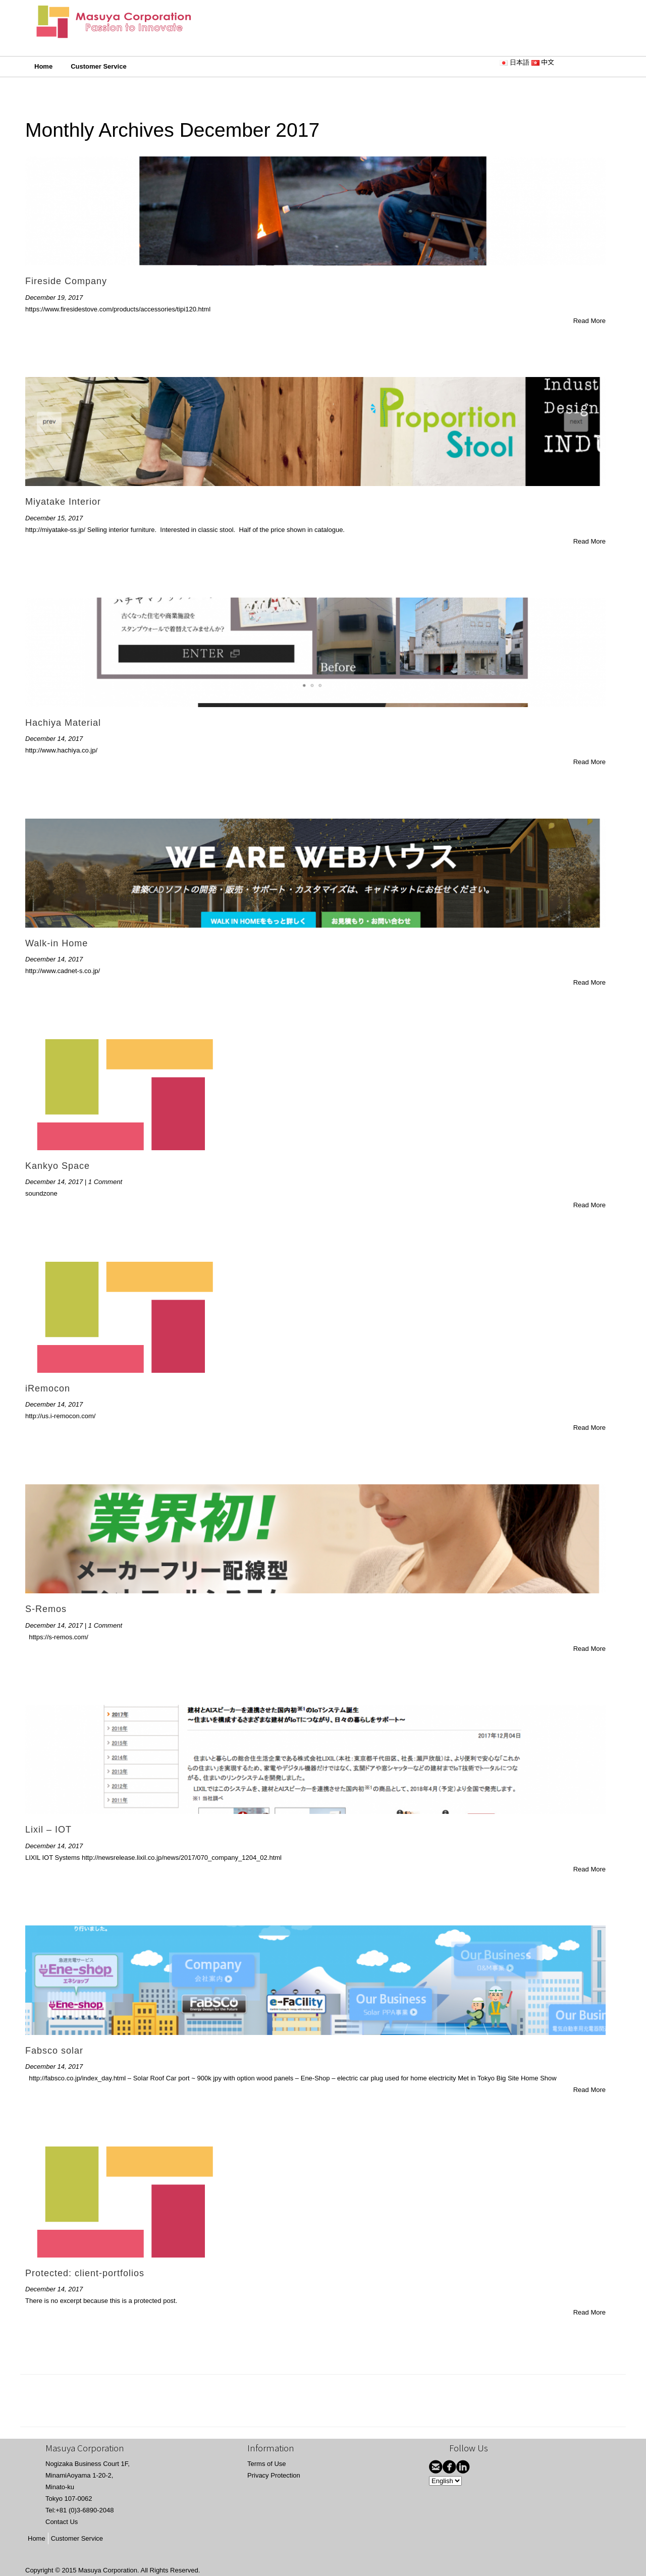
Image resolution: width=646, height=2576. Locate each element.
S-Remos (46, 1609)
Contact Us (61, 2522)
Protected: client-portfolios (84, 2273)
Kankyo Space (57, 1166)
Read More (589, 321)
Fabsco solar (54, 2051)
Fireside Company (66, 281)
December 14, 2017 (54, 738)
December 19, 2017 (54, 297)
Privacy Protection (273, 2475)
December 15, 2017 (54, 518)
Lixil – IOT (48, 1829)
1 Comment (105, 1182)
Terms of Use (266, 2463)
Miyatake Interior (63, 502)
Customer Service (99, 66)
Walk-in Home (56, 943)
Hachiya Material (63, 723)
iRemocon (47, 1388)
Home (43, 66)
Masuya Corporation (107, 2570)
